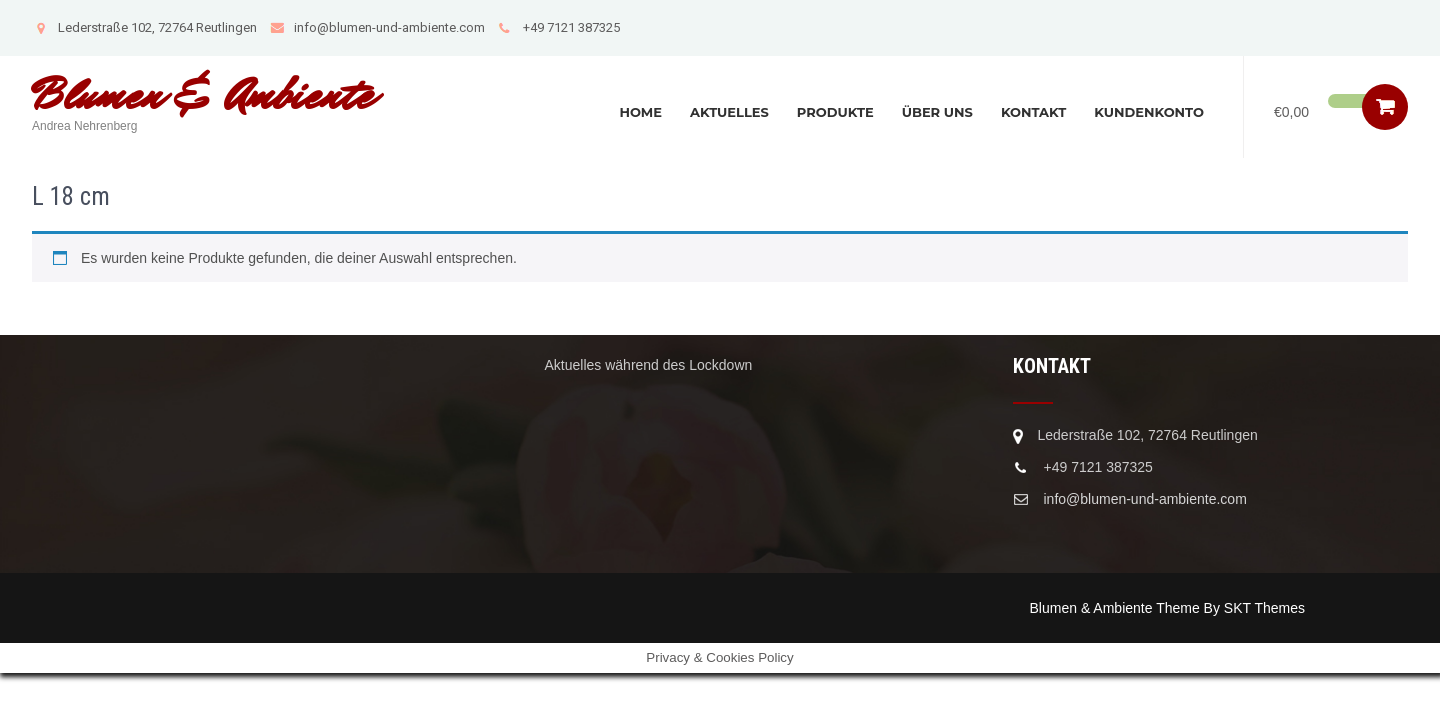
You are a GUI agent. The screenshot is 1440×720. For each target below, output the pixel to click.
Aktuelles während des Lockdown (649, 365)
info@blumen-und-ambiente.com (377, 27)
